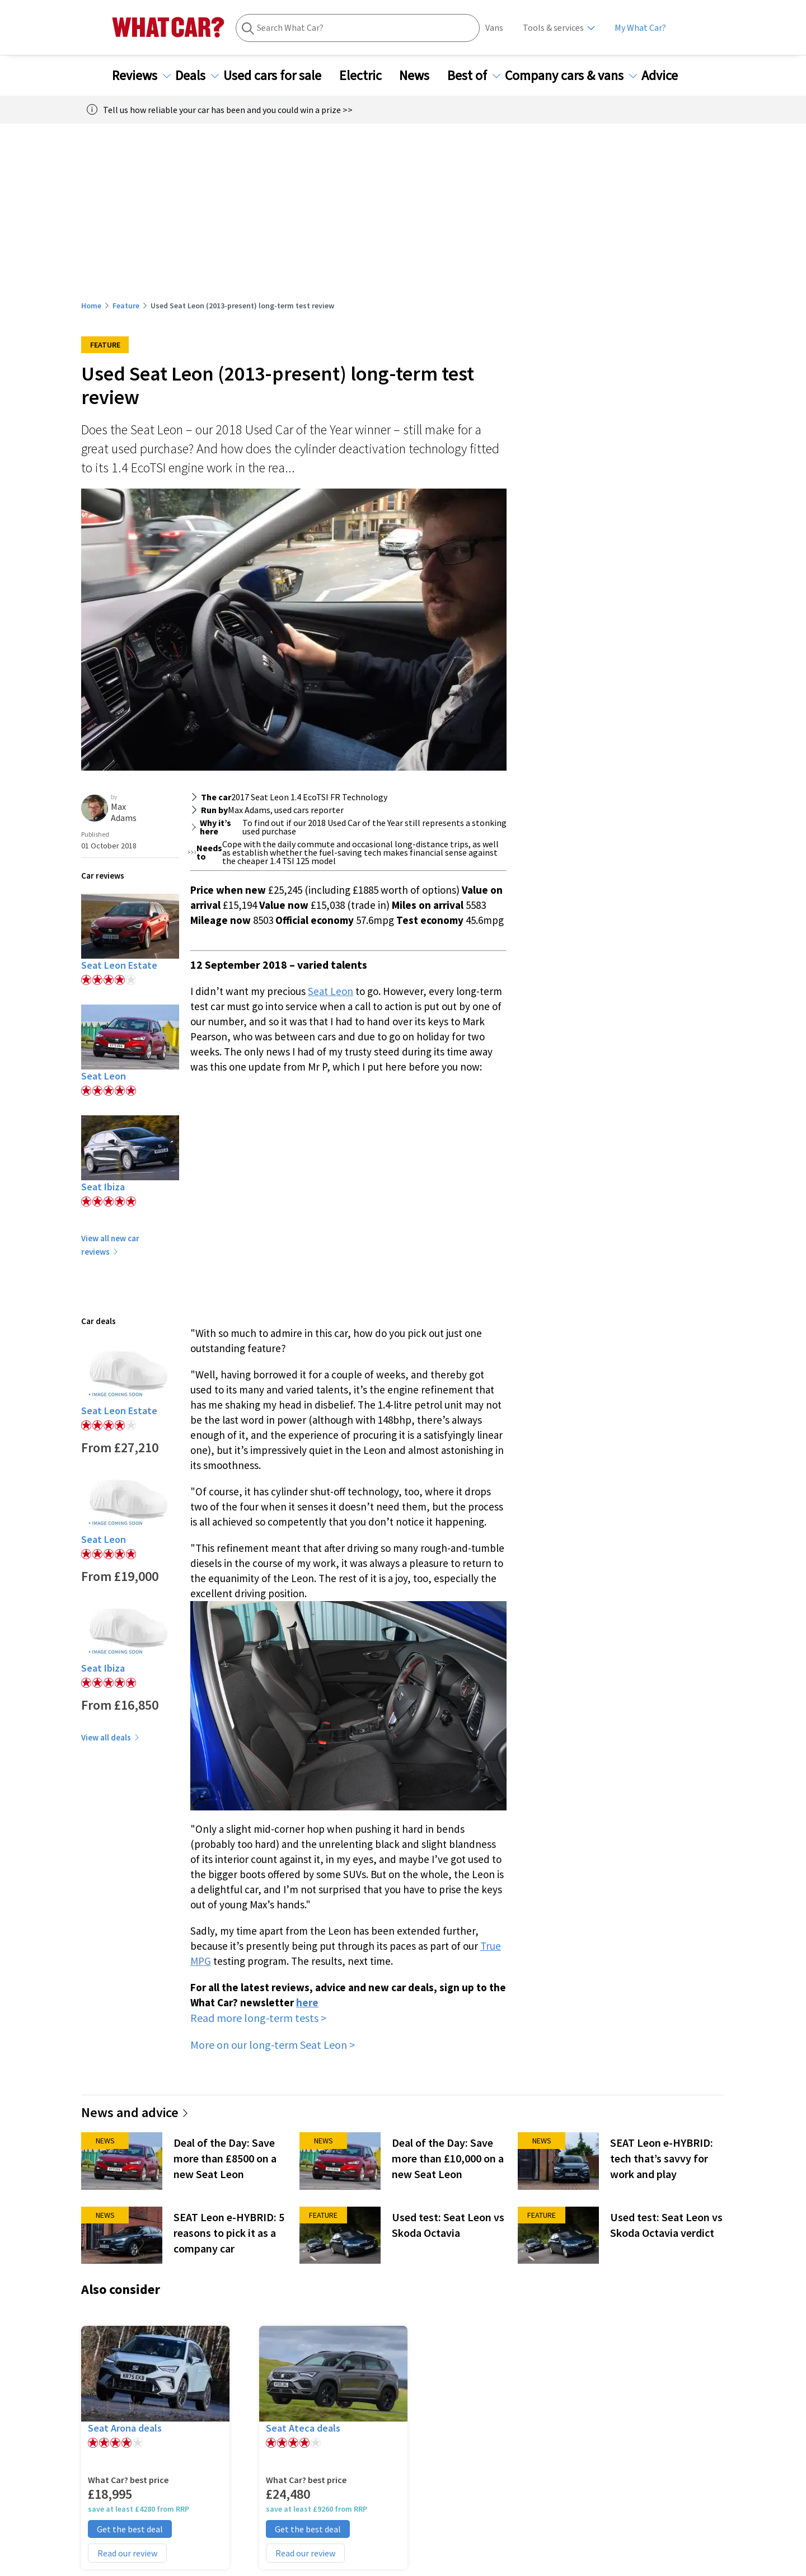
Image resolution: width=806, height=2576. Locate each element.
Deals (197, 76)
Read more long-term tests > (258, 2018)
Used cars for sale (279, 76)
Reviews (141, 76)
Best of (473, 76)
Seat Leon (330, 991)
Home (91, 306)
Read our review (127, 2553)
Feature (126, 306)
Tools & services (553, 28)
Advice (666, 76)
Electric (367, 76)
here (307, 2002)
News (421, 76)
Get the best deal (130, 2529)
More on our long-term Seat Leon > (272, 2045)
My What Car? (640, 28)
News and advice (135, 2112)
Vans (494, 28)
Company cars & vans (571, 76)
